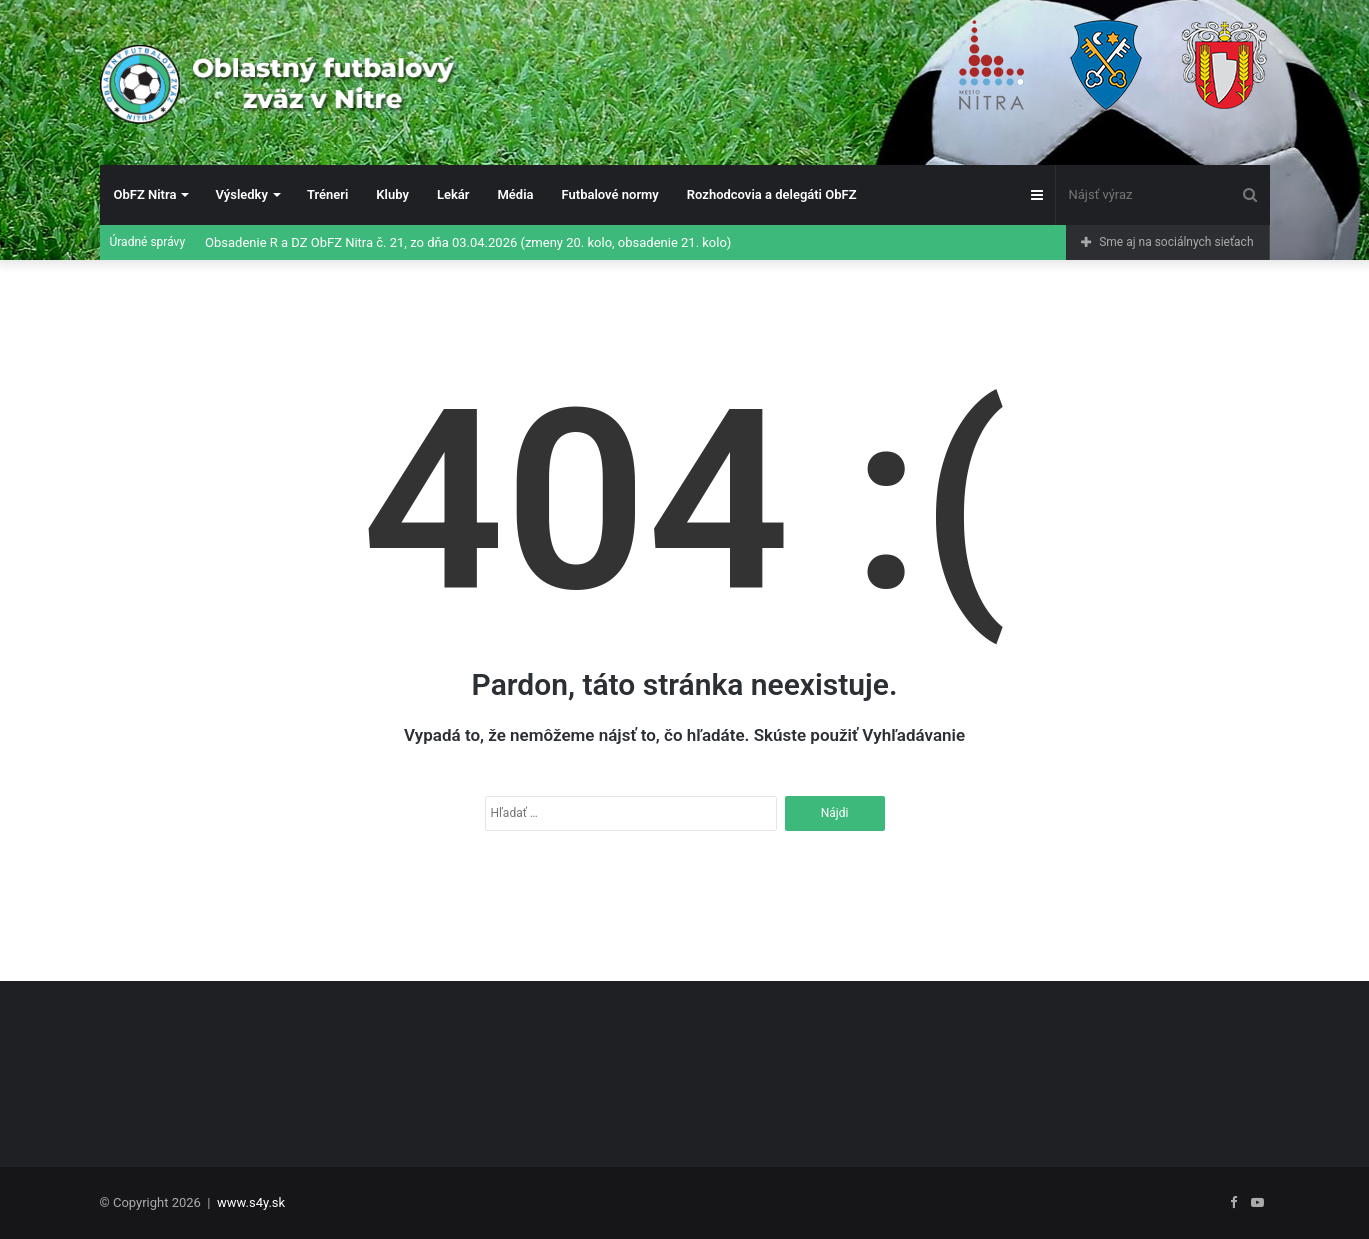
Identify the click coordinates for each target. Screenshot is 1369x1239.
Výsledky (241, 194)
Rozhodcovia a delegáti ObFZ (772, 194)
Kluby (392, 194)
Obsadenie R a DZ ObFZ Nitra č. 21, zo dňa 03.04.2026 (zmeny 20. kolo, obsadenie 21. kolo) (468, 242)
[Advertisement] (685, 1056)
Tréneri (327, 194)
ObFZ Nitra (145, 194)
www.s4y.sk (251, 1202)
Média (515, 194)
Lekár (453, 194)
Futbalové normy (610, 194)
